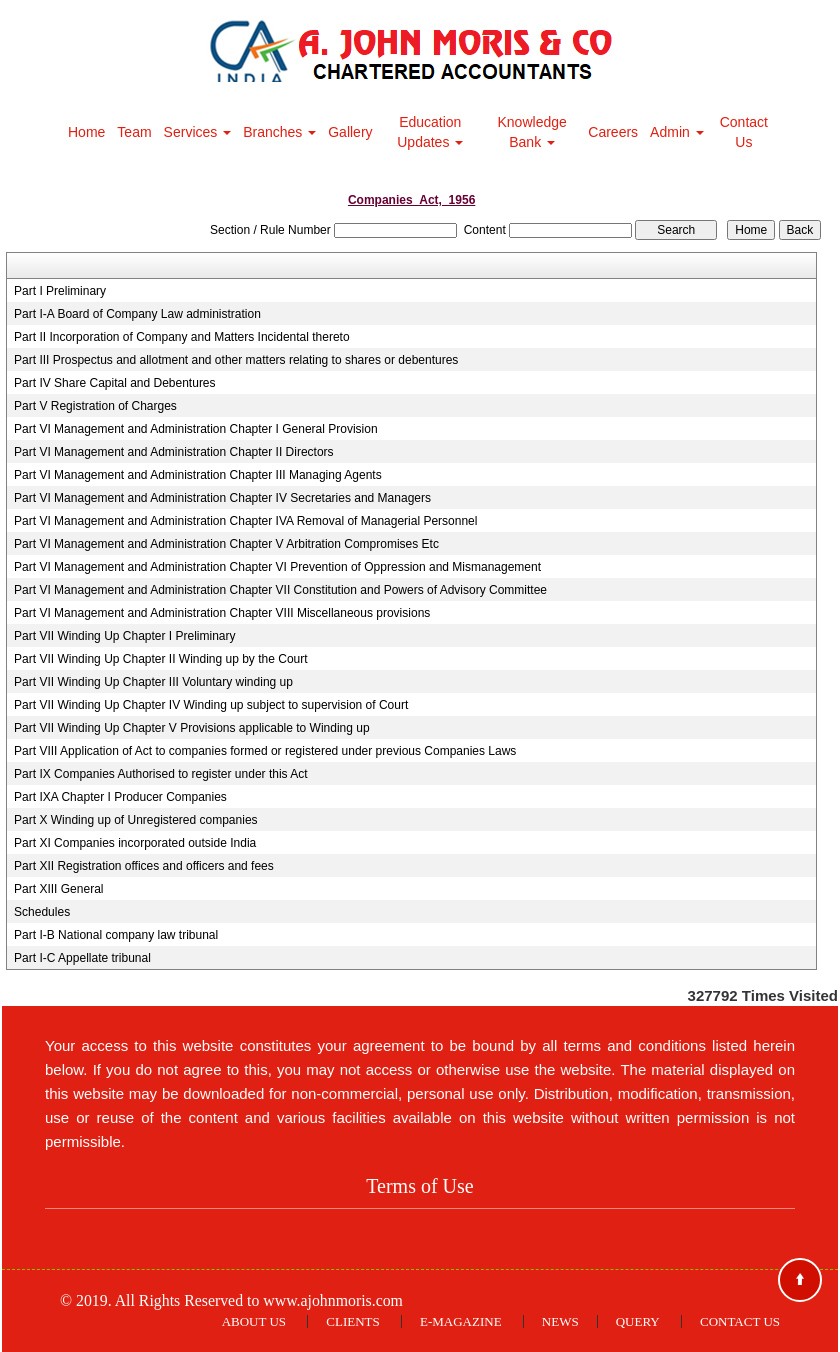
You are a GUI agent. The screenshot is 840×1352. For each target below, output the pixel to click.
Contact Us (744, 132)
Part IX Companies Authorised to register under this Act (160, 774)
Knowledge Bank (532, 132)
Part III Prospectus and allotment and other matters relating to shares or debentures (236, 360)
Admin (677, 132)
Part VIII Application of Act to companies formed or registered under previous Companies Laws (265, 751)
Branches (279, 132)
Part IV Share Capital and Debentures (114, 383)
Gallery (350, 132)
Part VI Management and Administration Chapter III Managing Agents (198, 475)
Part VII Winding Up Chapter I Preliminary (124, 636)
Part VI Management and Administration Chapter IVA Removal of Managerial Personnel (245, 521)
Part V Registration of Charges (95, 406)
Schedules (42, 912)
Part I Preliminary (60, 291)
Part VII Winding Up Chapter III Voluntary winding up (153, 682)
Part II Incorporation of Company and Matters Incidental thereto (182, 337)
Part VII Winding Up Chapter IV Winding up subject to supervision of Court (211, 705)
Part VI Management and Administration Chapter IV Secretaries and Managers (222, 498)
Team (134, 132)
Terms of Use (419, 1186)
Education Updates (430, 132)
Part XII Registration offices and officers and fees (144, 866)
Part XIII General (58, 889)
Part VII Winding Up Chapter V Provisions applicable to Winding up (192, 728)
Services (198, 132)
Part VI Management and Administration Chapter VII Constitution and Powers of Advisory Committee (280, 590)
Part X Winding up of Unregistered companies (135, 820)
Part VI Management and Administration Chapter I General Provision (196, 429)
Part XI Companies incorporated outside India (135, 843)
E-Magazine (461, 1321)
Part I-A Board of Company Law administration (137, 314)
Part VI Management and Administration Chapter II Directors (173, 452)
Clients (352, 1321)
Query (638, 1321)
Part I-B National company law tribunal (116, 935)
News (560, 1321)
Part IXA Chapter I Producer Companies (120, 797)
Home (86, 132)
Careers (613, 132)
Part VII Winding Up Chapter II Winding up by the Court (160, 659)
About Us (254, 1321)
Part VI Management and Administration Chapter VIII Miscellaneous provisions (222, 613)
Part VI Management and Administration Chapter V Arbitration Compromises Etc (226, 544)
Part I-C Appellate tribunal (82, 958)
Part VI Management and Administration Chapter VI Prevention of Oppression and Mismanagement (277, 567)
